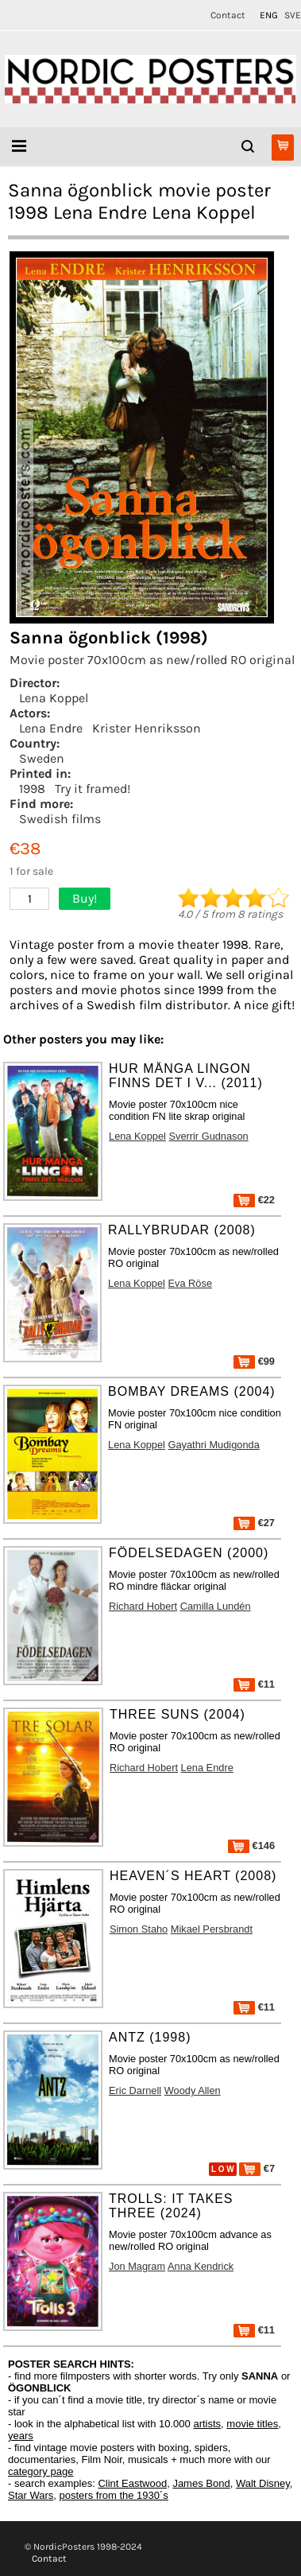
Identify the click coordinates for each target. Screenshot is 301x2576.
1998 (32, 788)
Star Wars (30, 2495)
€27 (254, 1523)
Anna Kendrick (200, 2266)
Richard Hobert (143, 1606)
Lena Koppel (53, 697)
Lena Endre (51, 728)
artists (207, 2424)
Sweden (41, 758)
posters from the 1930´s (114, 2495)
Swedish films (60, 818)
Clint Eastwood (132, 2483)
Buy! (84, 898)
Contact (227, 15)
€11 (254, 1684)
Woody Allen (192, 2090)
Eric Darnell (135, 2090)
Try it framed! (92, 788)
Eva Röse (190, 1283)
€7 (257, 2168)
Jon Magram (137, 2266)
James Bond (201, 2483)
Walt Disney (263, 2483)
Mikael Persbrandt (212, 1929)
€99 (254, 1361)
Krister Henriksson (146, 728)
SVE (292, 15)
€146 (251, 1845)
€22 (254, 1200)
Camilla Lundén (215, 1606)
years (20, 2436)
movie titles (252, 2424)
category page (40, 2471)
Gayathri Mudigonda (214, 1445)
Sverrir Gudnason (208, 1136)
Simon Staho (139, 1929)
